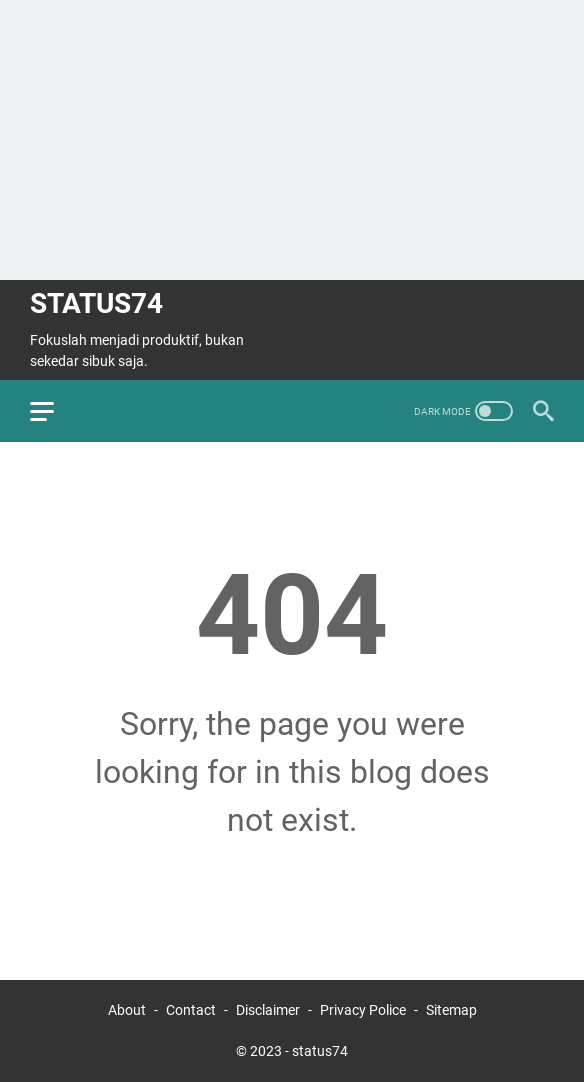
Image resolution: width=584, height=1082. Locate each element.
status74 (96, 303)
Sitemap (451, 1010)
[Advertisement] (292, 140)
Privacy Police (363, 1010)
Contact (192, 1010)
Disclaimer (268, 1010)
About (127, 1010)
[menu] (54, 411)
